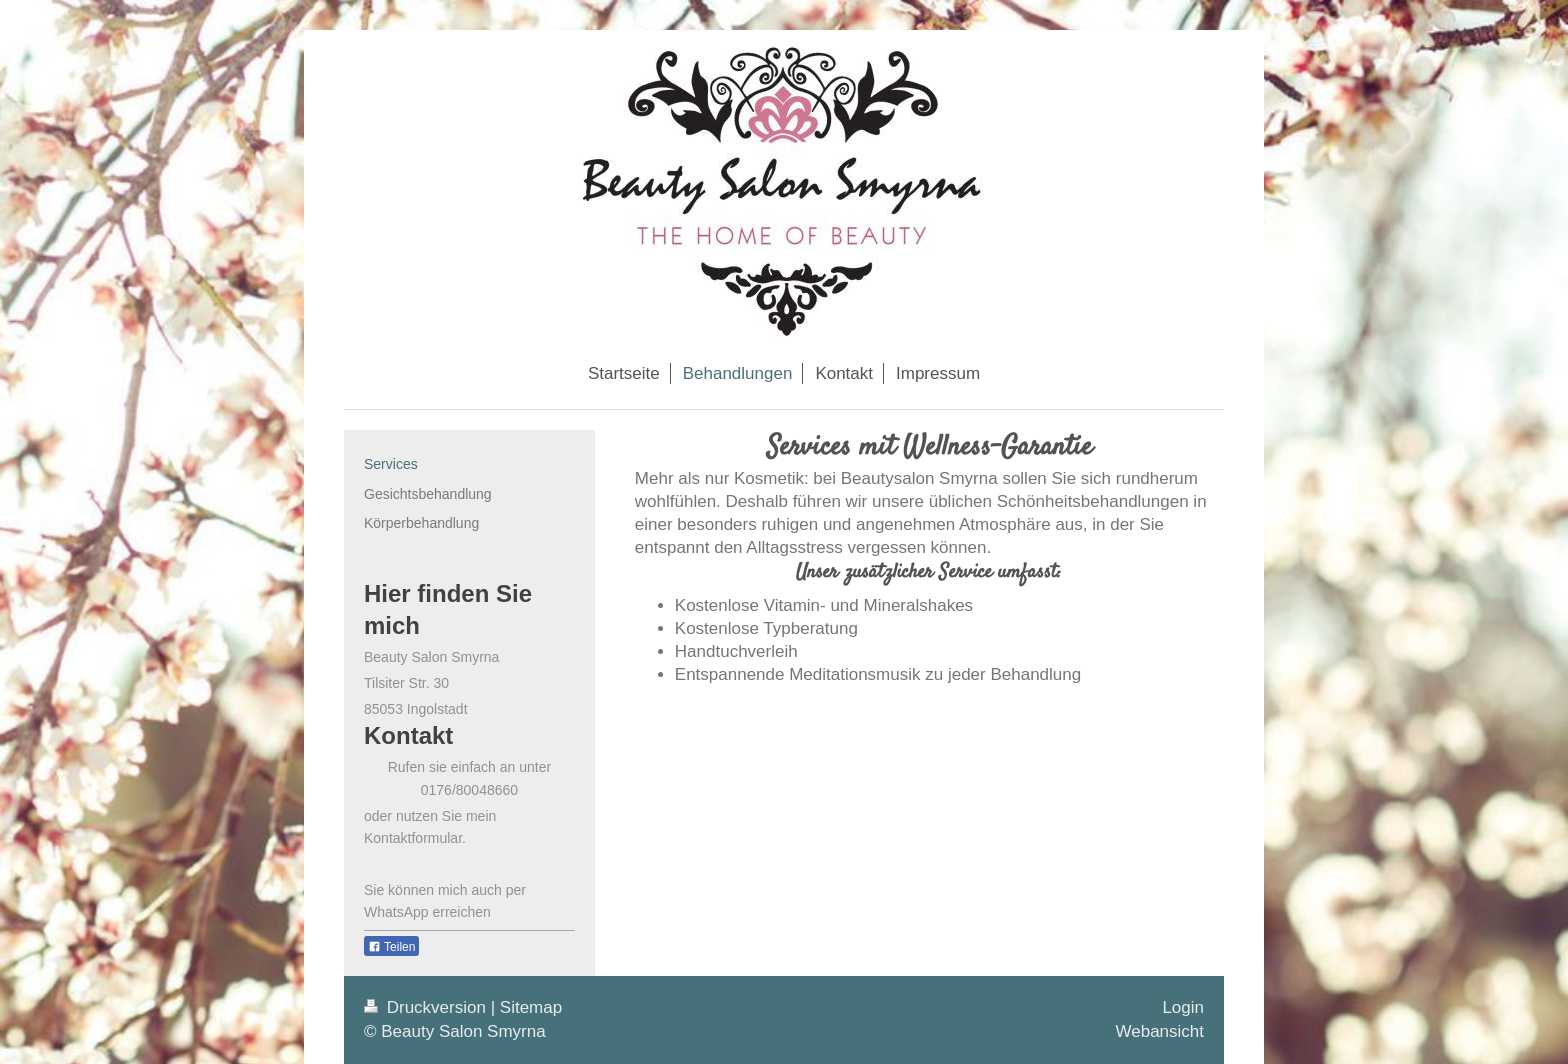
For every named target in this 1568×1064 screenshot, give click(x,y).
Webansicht (1159, 1031)
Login (1183, 1007)
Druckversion (427, 1007)
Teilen (391, 947)
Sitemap (531, 1007)
